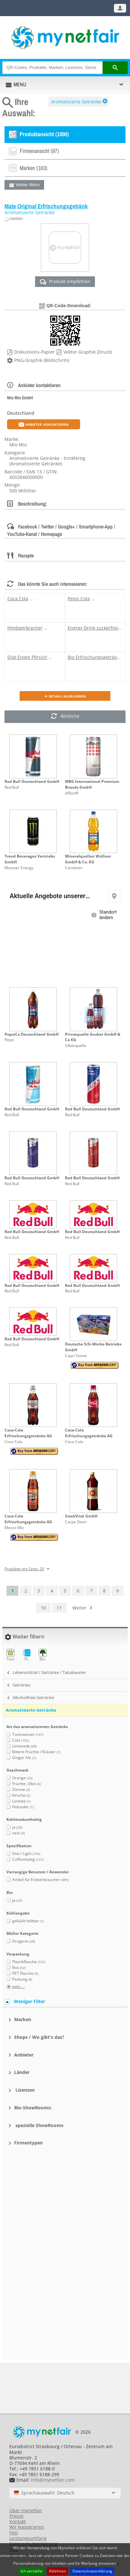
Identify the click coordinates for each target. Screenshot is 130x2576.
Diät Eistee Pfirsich (27, 657)
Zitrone (21, 1789)
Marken (22, 2019)
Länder (22, 2072)
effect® (72, 793)
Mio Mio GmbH (20, 397)
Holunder (23, 1807)
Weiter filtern (28, 184)
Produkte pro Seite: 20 (24, 1569)
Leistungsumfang (28, 2538)
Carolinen (73, 867)
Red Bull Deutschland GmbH (32, 781)
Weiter (79, 1608)
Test (10, 1655)
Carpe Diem (76, 1522)
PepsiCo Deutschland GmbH (32, 1034)
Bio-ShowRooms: (33, 2108)
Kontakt (17, 2521)
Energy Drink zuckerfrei (93, 628)
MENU (20, 84)
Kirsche (21, 1795)
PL (27, 1655)
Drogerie (23, 1941)
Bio (43, 1655)
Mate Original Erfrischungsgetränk (46, 206)
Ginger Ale (24, 1757)
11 (59, 1608)
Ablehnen (57, 2571)
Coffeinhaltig (28, 1859)
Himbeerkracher (24, 628)
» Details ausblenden (65, 696)
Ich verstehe (31, 2571)
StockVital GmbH (81, 1516)
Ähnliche (65, 717)
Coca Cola (17, 598)
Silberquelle (75, 1045)
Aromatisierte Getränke (76, 102)
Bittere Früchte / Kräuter (36, 1751)
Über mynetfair (25, 2510)
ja (17, 1827)
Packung (22, 1979)
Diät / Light (26, 1853)
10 (43, 1608)
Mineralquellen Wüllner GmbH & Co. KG (88, 859)
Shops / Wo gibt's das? (39, 2037)
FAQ (13, 2533)
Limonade (24, 1746)
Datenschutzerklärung (92, 2571)
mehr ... (18, 1987)
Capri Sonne (76, 1355)
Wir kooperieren (26, 2527)
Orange (22, 1778)
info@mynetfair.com (53, 2480)
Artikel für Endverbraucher (40, 1879)
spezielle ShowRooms (38, 2125)
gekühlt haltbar (28, 1921)
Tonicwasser (27, 1734)
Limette (21, 1801)
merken (16, 218)
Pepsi (9, 1039)
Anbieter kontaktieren (44, 424)
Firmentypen (28, 2143)
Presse (16, 2516)
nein (18, 1833)
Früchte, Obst (26, 1783)
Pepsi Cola (79, 598)
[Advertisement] (65, 2187)
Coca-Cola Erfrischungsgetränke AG (28, 1433)
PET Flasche (25, 1973)
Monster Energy (19, 867)
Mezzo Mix (14, 1527)
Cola (20, 1740)
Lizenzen (24, 2090)
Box (19, 1967)
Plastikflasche (28, 1961)
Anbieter (23, 2055)
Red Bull (12, 787)
